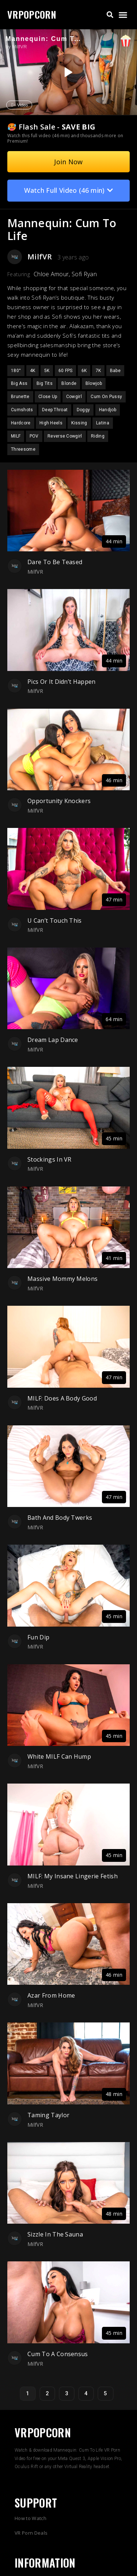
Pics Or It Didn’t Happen (61, 682)
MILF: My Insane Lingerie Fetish (72, 1876)
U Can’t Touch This (54, 920)
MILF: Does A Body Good (62, 1398)
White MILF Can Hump (59, 1756)
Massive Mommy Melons (62, 1279)
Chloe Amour (51, 274)
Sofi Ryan (84, 274)
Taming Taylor (48, 2115)
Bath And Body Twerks (59, 1518)
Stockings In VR (49, 1159)
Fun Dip (38, 1637)
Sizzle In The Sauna (55, 2234)
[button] (110, 15)
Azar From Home (51, 1995)
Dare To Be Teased (54, 562)
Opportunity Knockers (59, 801)
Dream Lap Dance (52, 1040)
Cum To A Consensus (57, 2354)
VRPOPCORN (31, 14)
